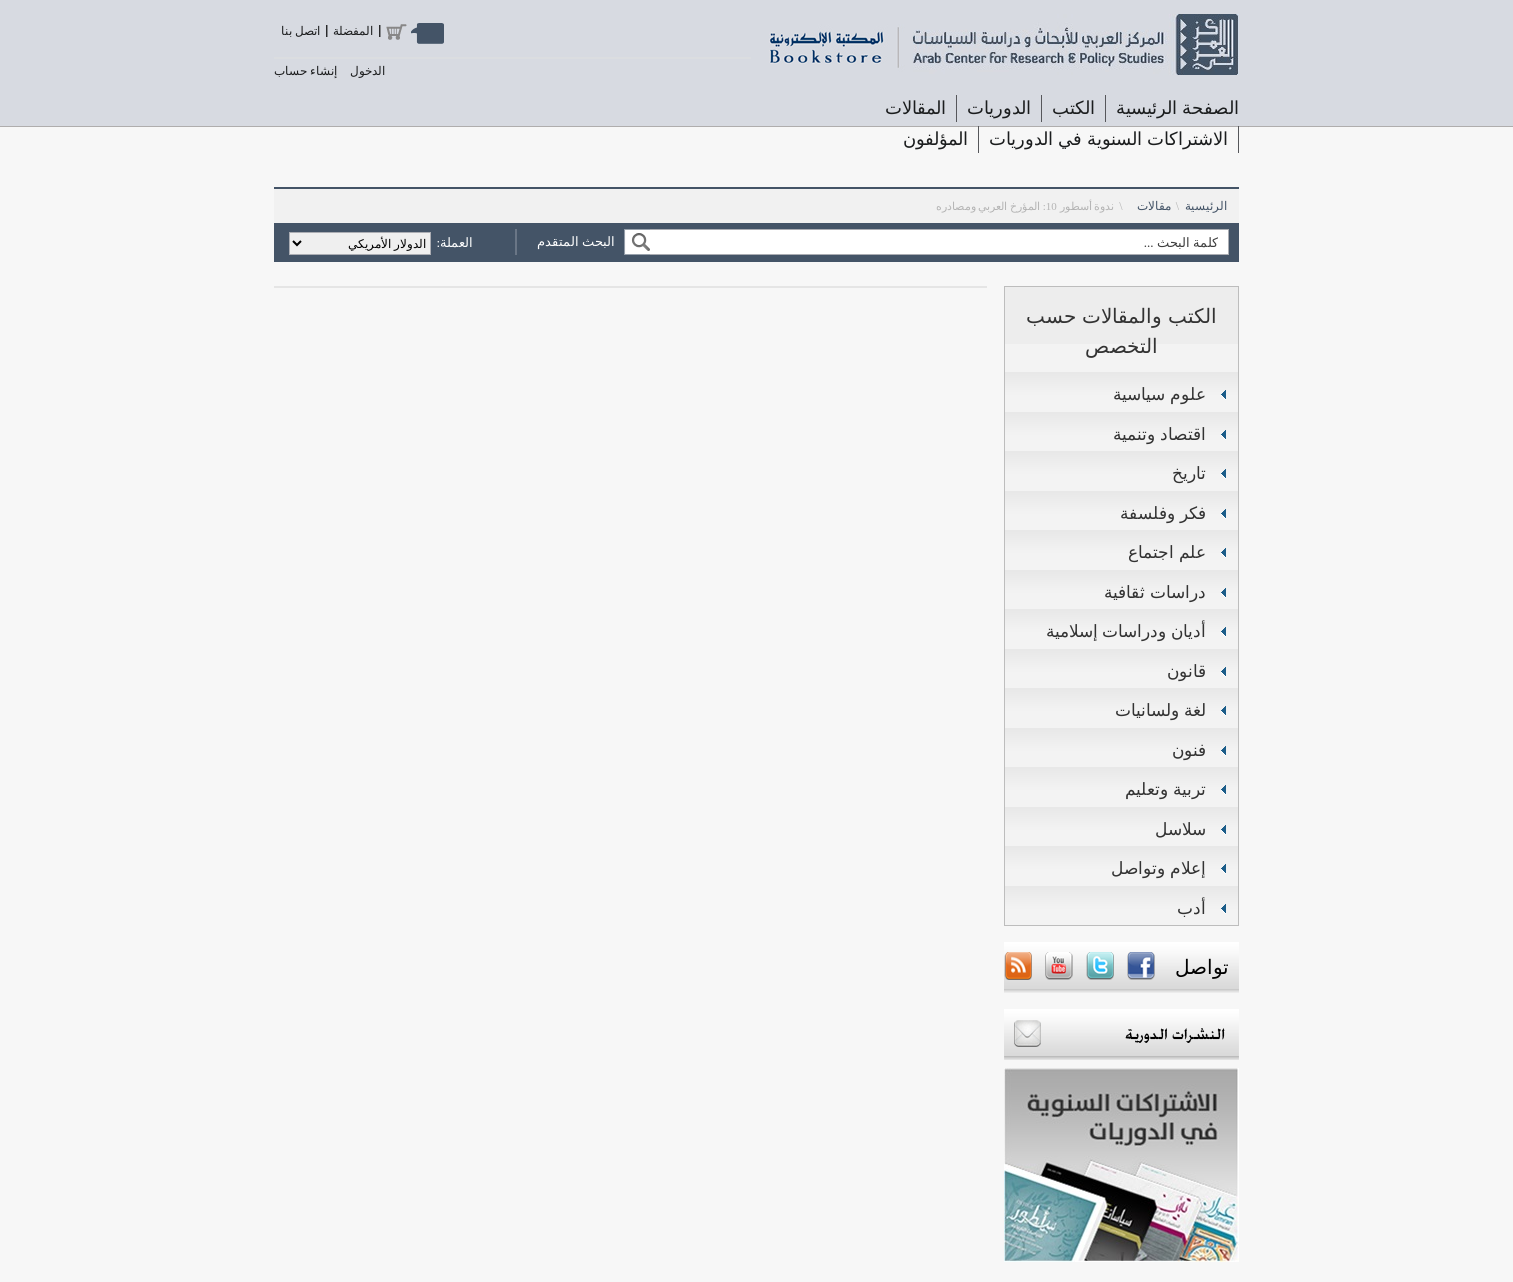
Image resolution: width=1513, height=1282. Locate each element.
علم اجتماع (1167, 552)
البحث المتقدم (576, 241)
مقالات (1154, 206)
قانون (1186, 671)
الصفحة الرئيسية (1177, 108)
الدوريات (999, 108)
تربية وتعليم (1165, 789)
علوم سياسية (1159, 394)
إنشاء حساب (305, 71)
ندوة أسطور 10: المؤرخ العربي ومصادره (1025, 206)
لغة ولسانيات (1160, 710)
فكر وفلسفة (1163, 513)
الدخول (367, 71)
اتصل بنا (300, 31)
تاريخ (1189, 473)
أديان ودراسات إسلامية (1126, 631)
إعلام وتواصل (1158, 868)
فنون (1189, 750)
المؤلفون (935, 139)
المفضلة (353, 31)
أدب (1191, 908)
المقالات (915, 108)
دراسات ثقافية (1155, 592)
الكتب (1073, 108)
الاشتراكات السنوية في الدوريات (1108, 139)
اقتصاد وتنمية (1159, 434)
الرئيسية (1206, 206)
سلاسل (1180, 829)
